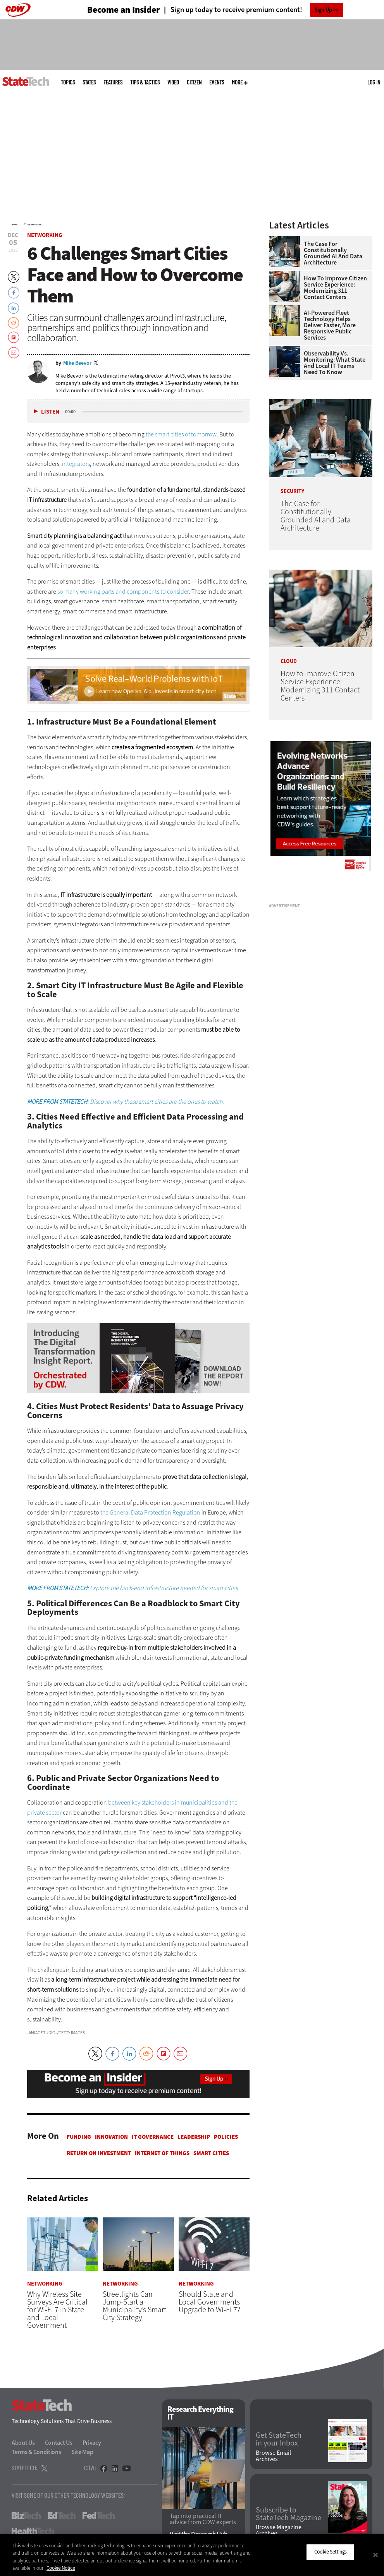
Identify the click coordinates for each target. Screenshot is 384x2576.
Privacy (92, 2443)
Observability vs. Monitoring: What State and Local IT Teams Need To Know (334, 362)
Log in (373, 82)
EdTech (62, 2515)
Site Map (82, 2452)
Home (14, 224)
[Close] (375, 2554)
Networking (35, 224)
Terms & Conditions (36, 2452)
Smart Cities (211, 2153)
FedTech (99, 2515)
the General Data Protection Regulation (150, 1512)
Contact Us (58, 2443)
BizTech (26, 2515)
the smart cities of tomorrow (181, 434)
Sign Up (323, 10)
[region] (192, 2555)
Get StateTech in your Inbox (278, 2439)
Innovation (111, 2137)
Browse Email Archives (273, 2456)
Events (216, 82)
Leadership (193, 2137)
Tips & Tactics (145, 82)
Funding (79, 2137)
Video (173, 82)
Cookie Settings (330, 2552)
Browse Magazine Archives (278, 2530)
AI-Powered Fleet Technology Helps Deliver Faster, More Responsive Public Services (330, 325)
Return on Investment (99, 2153)
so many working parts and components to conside (122, 591)
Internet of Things (162, 2153)
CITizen (194, 82)
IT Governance (153, 2137)
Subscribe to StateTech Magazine (288, 2514)
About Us (23, 2443)
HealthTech (33, 2531)
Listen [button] (50, 412)
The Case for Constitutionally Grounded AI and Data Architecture (333, 253)
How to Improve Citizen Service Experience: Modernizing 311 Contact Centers (335, 287)
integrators (76, 464)
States (89, 82)
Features (112, 82)
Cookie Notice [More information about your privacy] (60, 2568)
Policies (226, 2137)
